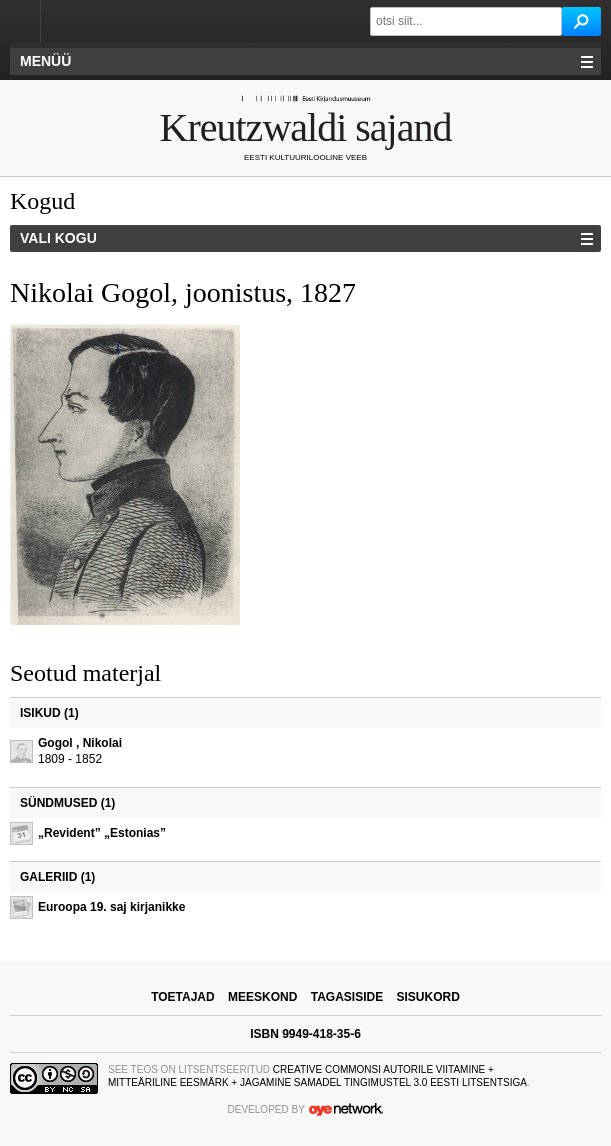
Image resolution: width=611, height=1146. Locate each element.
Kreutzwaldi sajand (306, 127)
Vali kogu (58, 238)
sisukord (428, 997)
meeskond (262, 997)
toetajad (183, 997)
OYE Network (346, 1109)
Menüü (45, 61)
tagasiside (347, 997)
